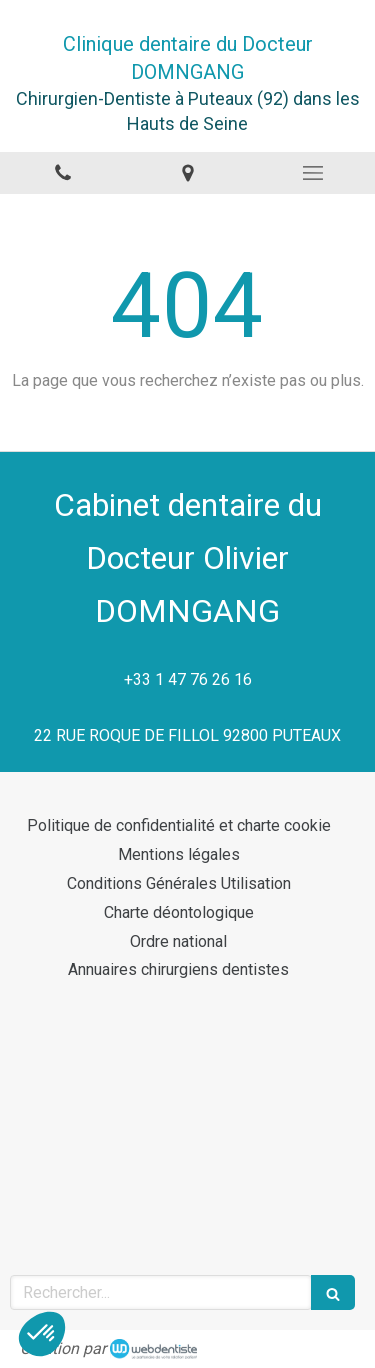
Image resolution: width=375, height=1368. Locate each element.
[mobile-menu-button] (312, 173)
